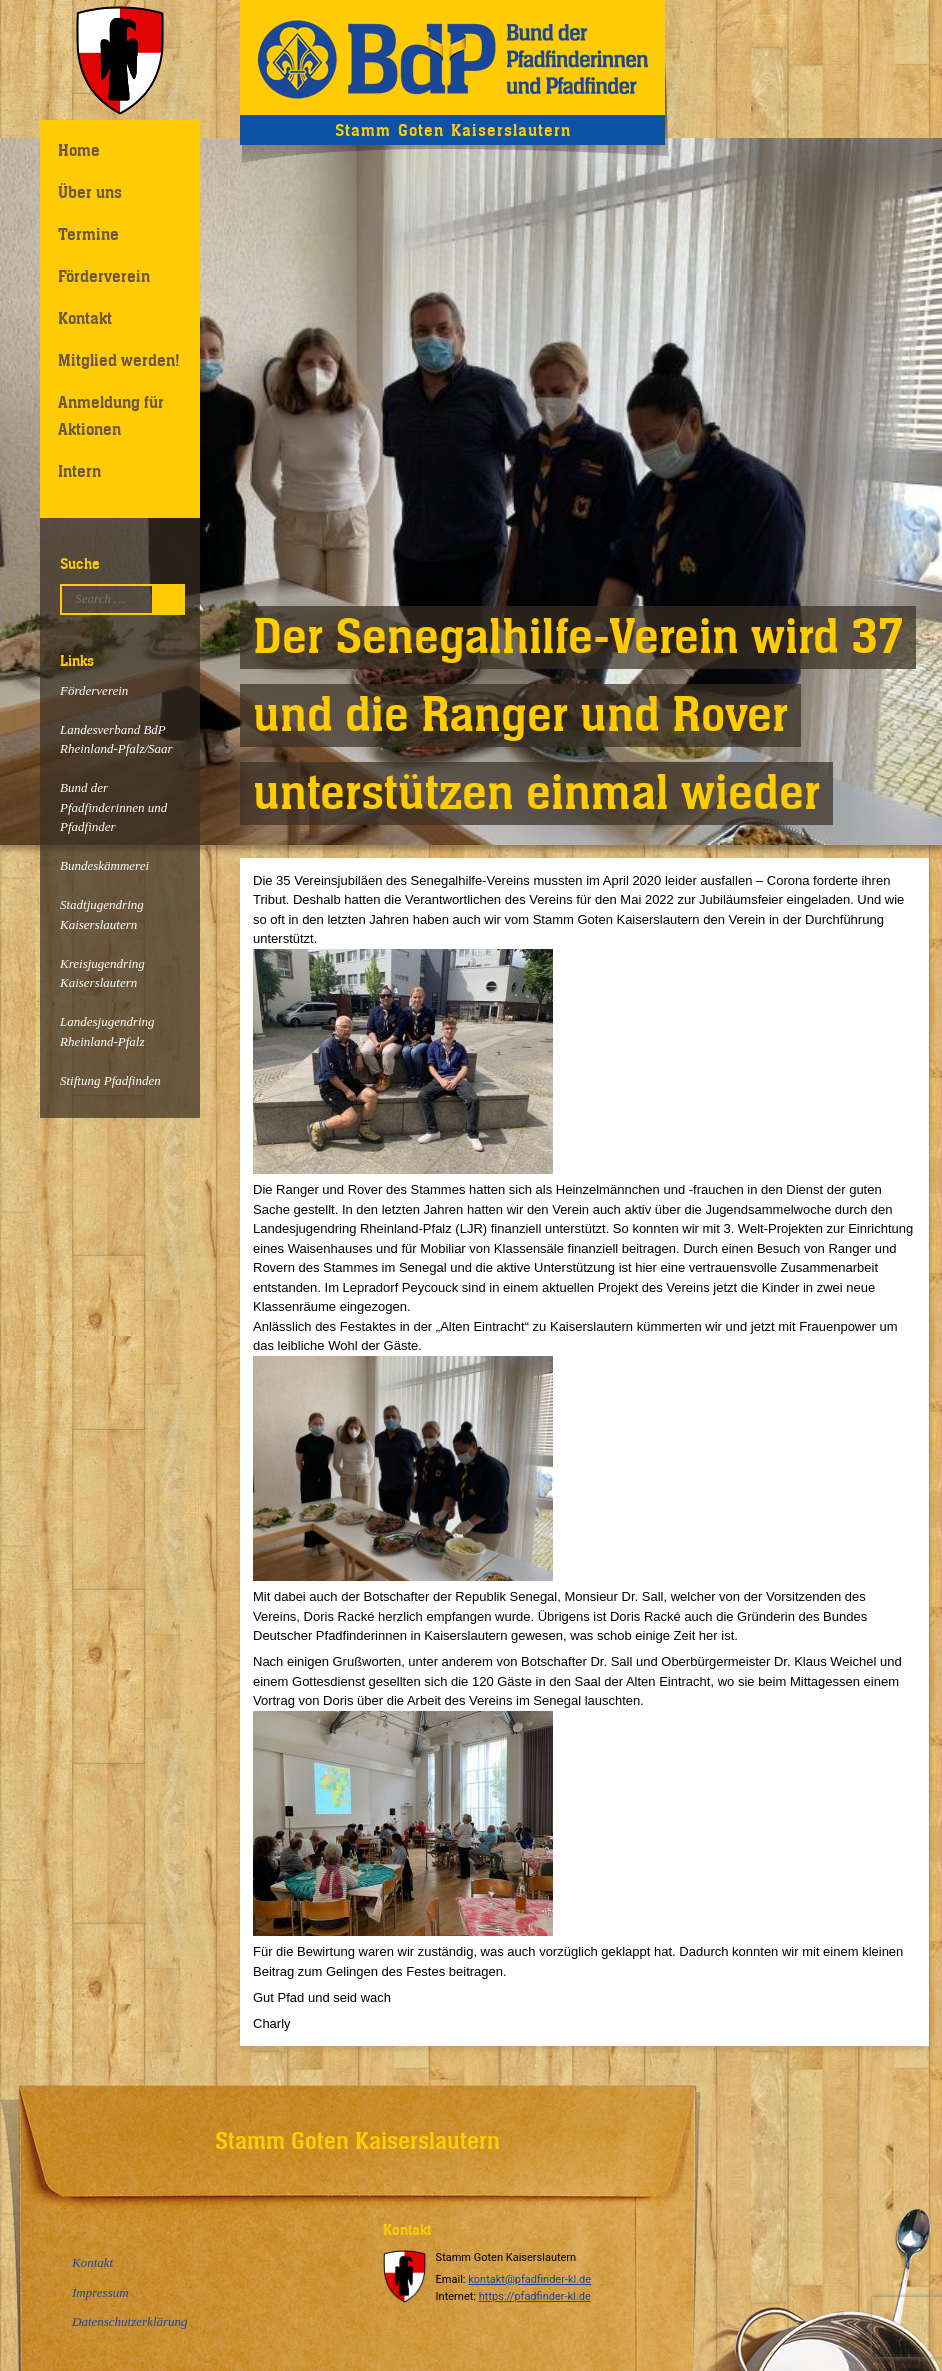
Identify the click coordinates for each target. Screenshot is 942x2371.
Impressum (100, 2292)
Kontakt (85, 318)
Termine (88, 234)
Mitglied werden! (119, 360)
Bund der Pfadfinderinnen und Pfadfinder (113, 807)
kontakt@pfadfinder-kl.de (529, 2279)
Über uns (90, 192)
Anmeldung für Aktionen (111, 415)
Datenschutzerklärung (130, 2321)
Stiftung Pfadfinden (110, 1080)
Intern (79, 471)
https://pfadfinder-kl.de (535, 2296)
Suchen (173, 599)
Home (79, 150)
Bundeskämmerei (104, 865)
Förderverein (104, 276)
